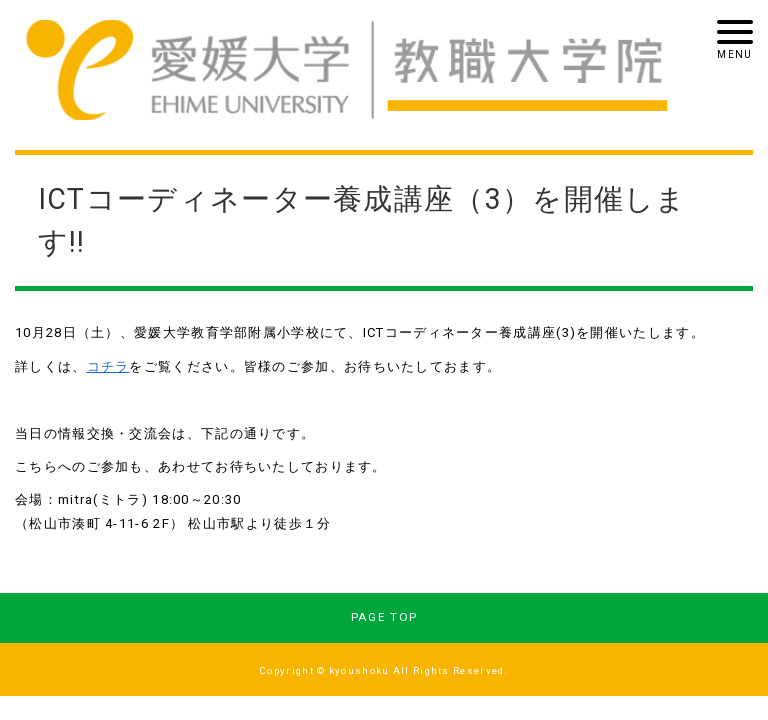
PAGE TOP (384, 617)
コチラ (108, 366)
